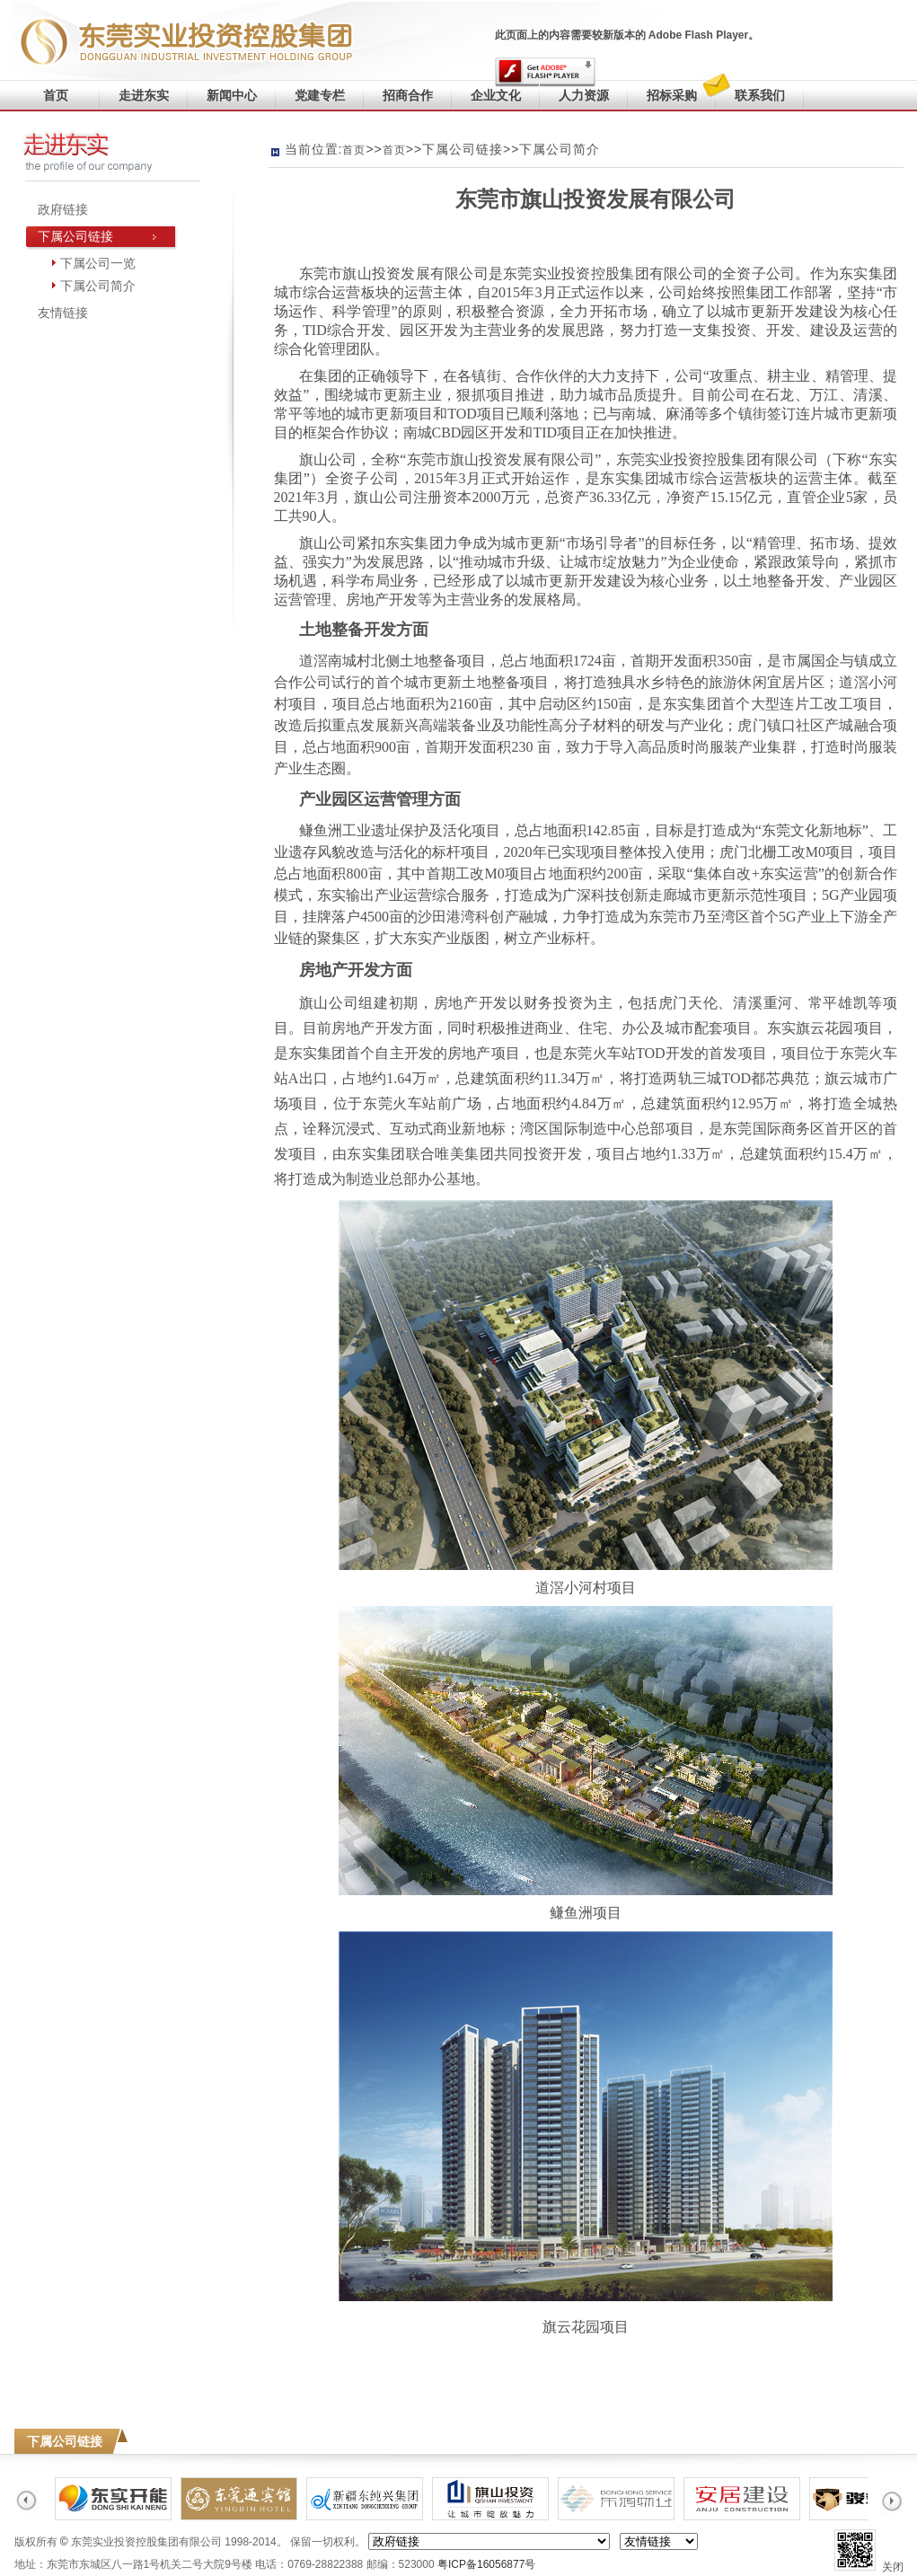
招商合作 (408, 95)
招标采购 (672, 95)
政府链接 (63, 209)
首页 (55, 95)
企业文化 (496, 95)
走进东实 (144, 95)
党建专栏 (320, 95)
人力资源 (584, 95)
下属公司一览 (98, 263)
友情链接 (63, 312)
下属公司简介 (98, 285)
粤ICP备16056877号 (486, 2564)
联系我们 (750, 91)
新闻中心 (232, 95)
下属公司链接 (75, 236)
